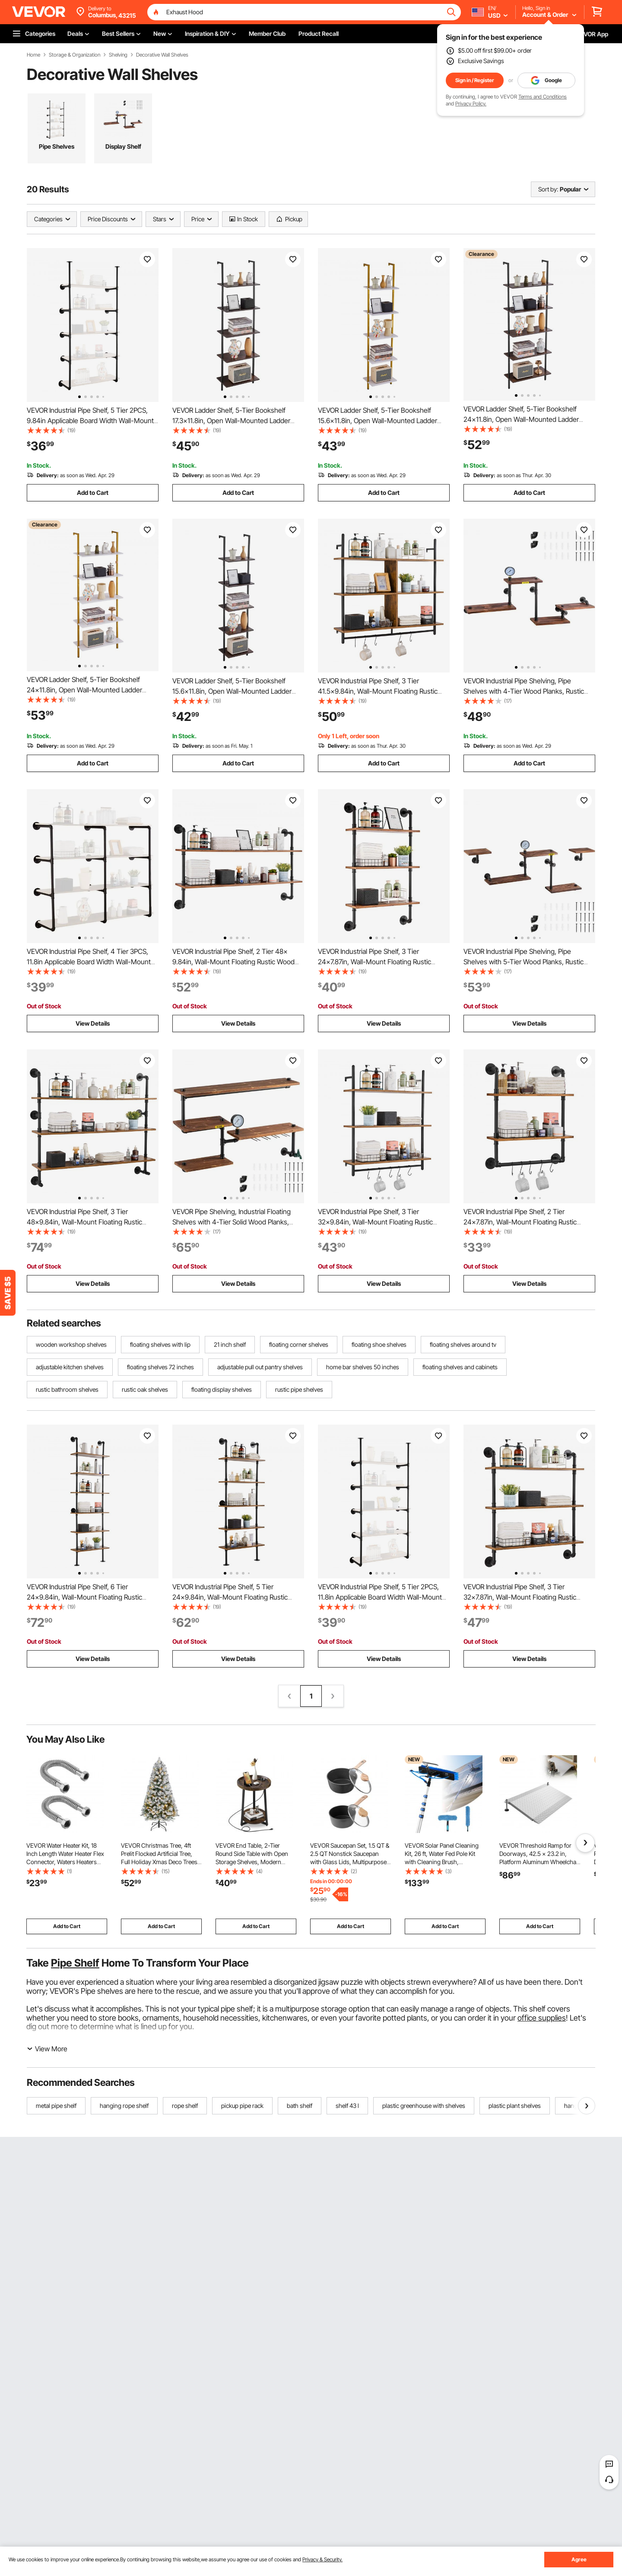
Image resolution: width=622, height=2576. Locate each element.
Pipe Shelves (56, 146)
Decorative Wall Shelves (162, 55)
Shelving (118, 55)
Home (33, 55)
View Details (93, 1023)
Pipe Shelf (75, 1963)
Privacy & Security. (322, 2559)
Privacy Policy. (470, 103)
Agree (579, 2559)
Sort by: (548, 189)
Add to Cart (92, 492)
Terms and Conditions (542, 96)
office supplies (541, 2017)
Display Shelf (123, 146)
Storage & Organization (74, 55)
